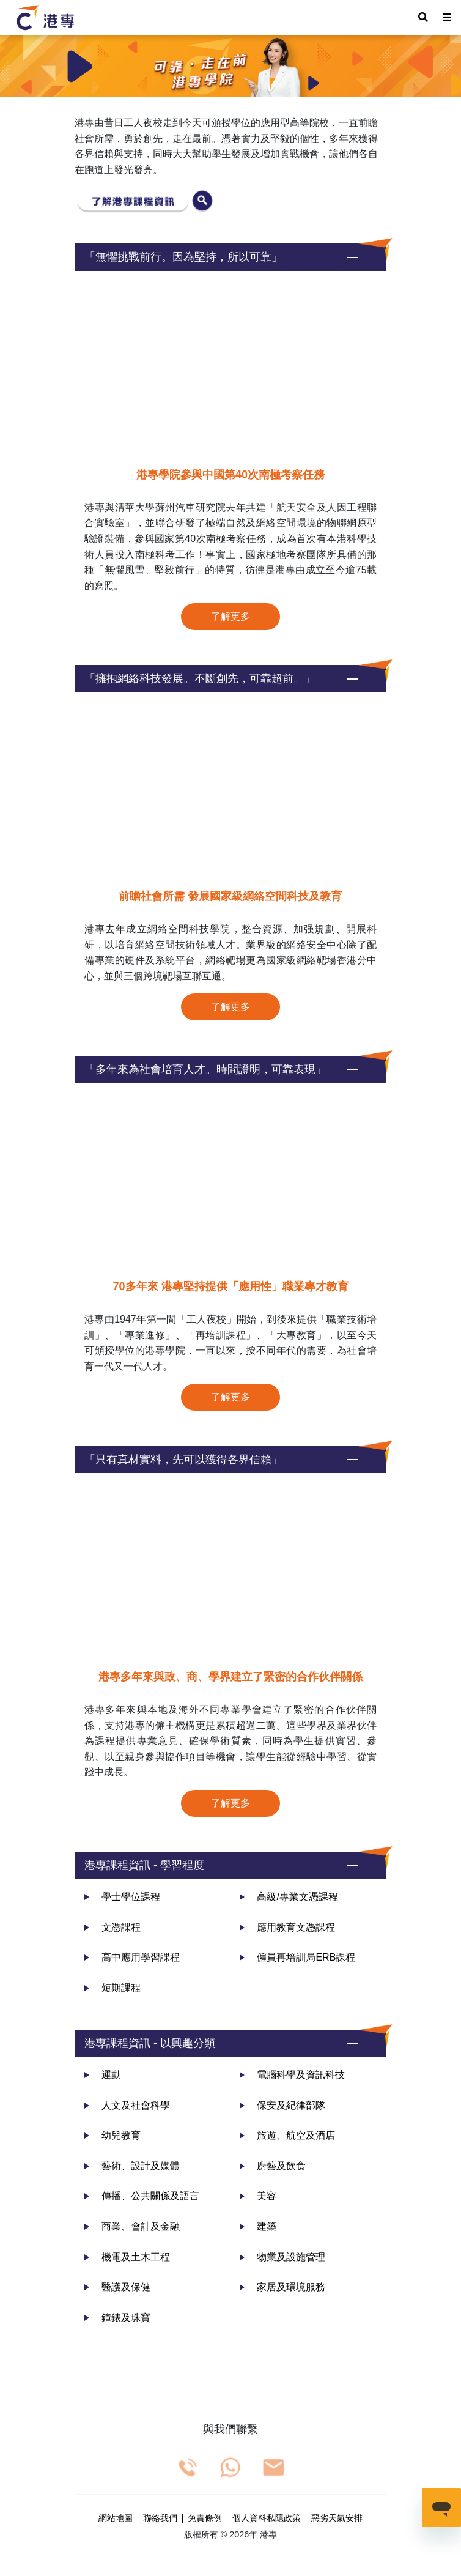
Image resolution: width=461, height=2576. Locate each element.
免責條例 (205, 2518)
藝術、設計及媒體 (132, 2166)
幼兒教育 (112, 2135)
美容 (258, 2196)
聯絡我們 (160, 2518)
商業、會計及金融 (132, 2226)
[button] (230, 257)
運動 (102, 2074)
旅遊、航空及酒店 (287, 2135)
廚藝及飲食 (273, 2166)
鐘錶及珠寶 (117, 2317)
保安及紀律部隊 (282, 2105)
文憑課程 (112, 1927)
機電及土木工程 (127, 2257)
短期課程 (112, 1988)
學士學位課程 (122, 1896)
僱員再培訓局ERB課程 (297, 1957)
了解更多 (230, 616)
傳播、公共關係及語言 (141, 2196)
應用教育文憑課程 (287, 1927)
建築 (258, 2226)
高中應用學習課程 (132, 1957)
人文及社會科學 (127, 2105)
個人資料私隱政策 (266, 2518)
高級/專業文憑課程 (289, 1896)
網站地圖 (115, 2518)
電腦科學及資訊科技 (292, 2074)
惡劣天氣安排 (337, 2518)
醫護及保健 (117, 2287)
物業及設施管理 (282, 2257)
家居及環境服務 (282, 2287)
